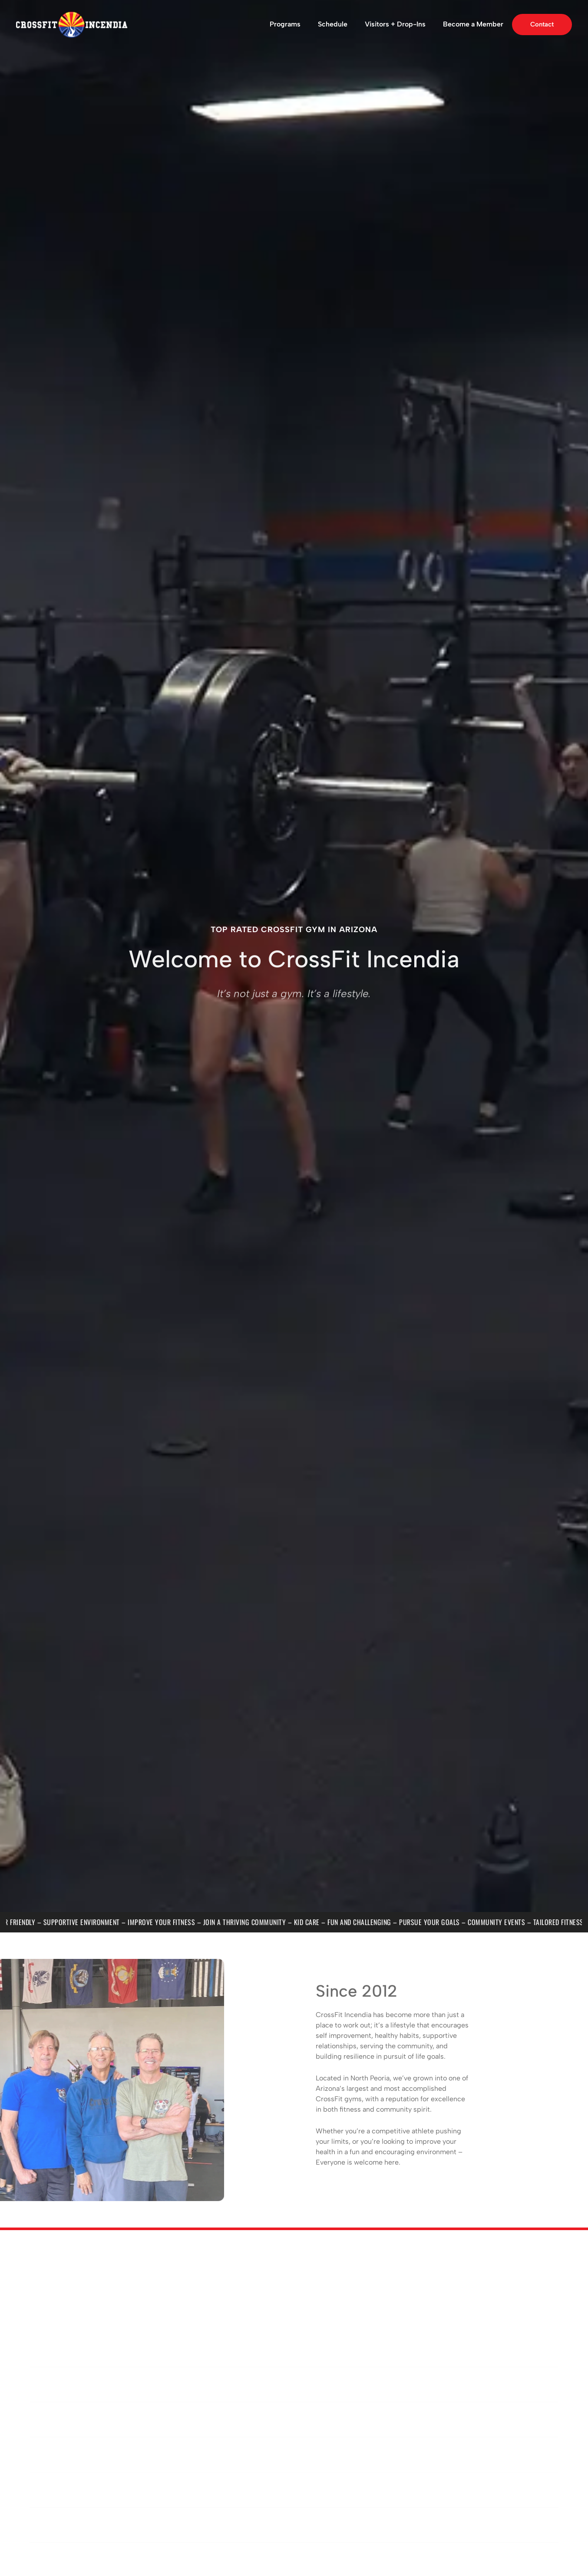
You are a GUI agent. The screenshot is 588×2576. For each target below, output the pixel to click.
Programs (285, 24)
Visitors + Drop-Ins (395, 24)
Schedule (332, 24)
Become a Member (473, 24)
